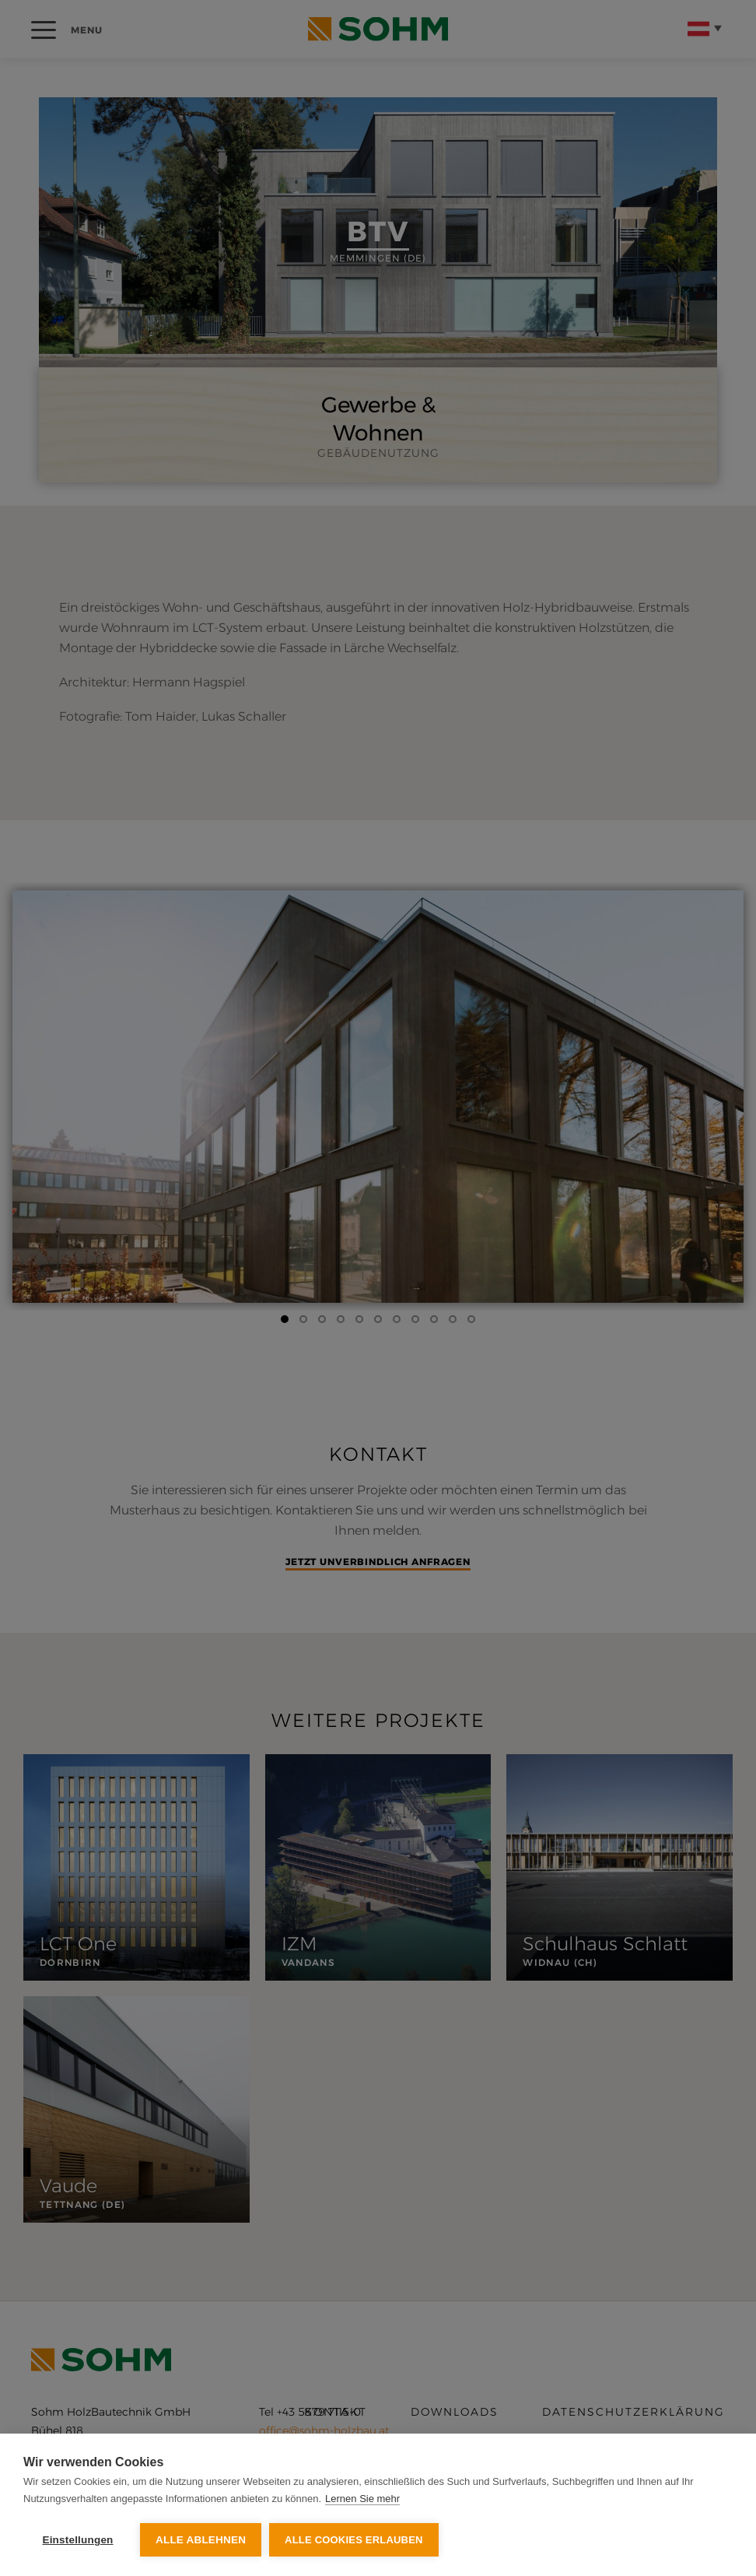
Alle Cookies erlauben (354, 2540)
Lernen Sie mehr (362, 2498)
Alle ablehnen (201, 2540)
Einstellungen (77, 2540)
